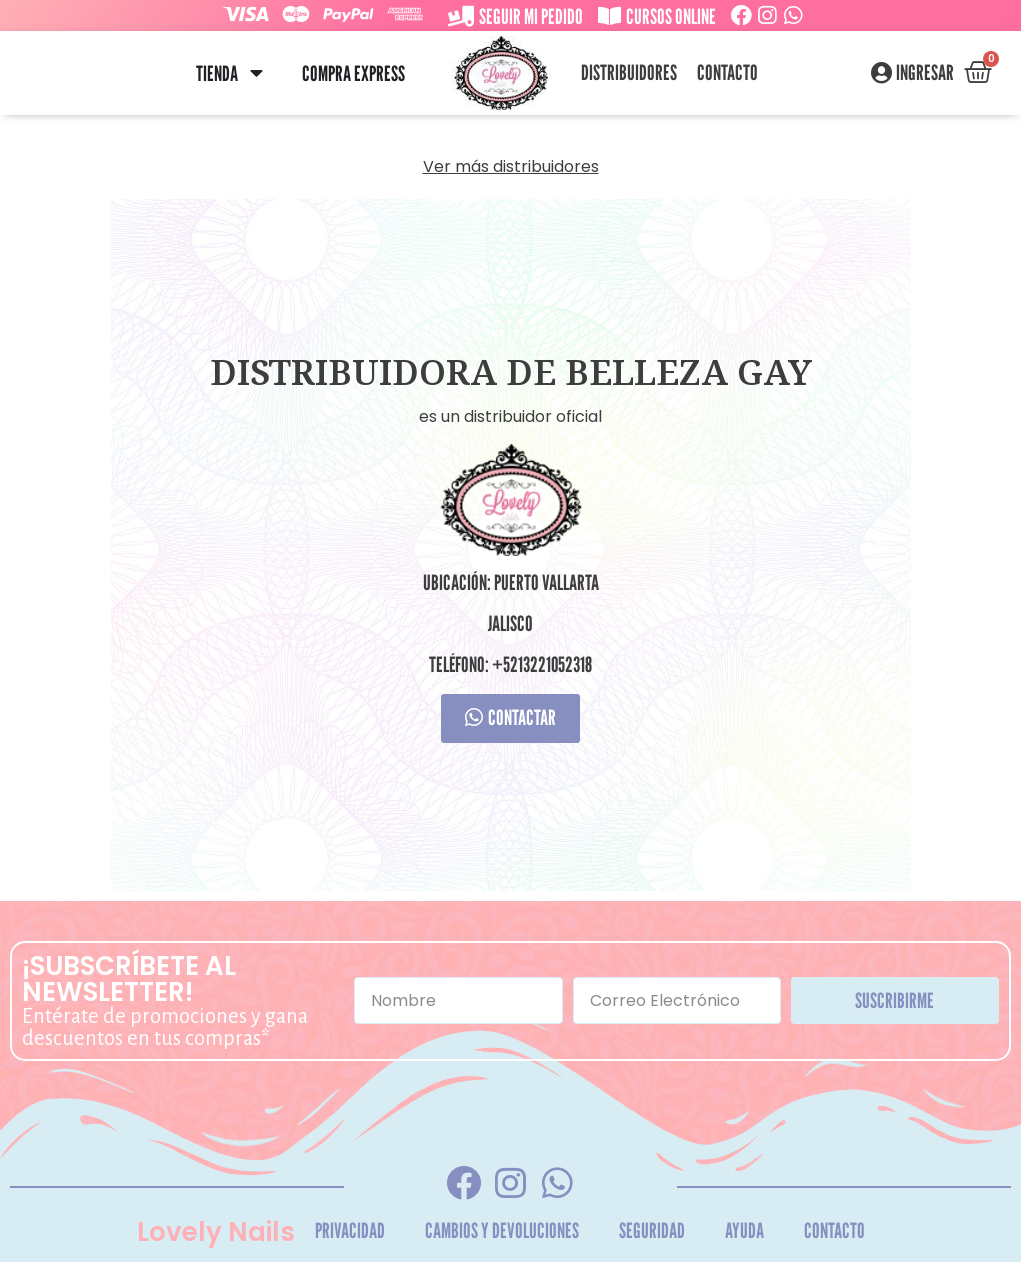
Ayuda (744, 1230)
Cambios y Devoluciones (502, 1230)
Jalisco (510, 623)
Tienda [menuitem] (217, 73)
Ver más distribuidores (511, 166)
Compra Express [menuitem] (353, 73)
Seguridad (652, 1230)
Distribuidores (629, 73)
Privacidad (350, 1230)
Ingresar (925, 73)
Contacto (727, 73)
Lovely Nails (216, 1232)
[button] (256, 73)
